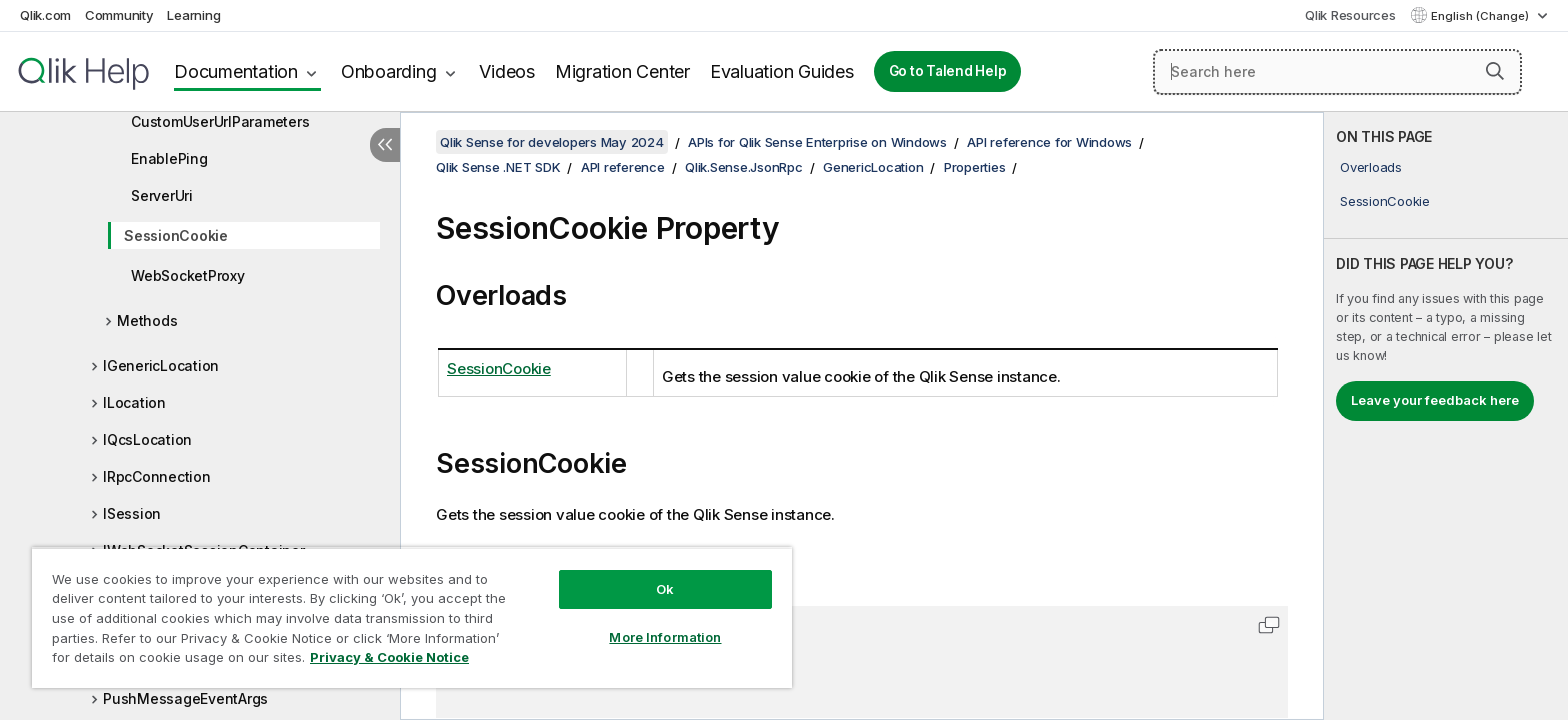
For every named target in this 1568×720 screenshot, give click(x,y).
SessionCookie (176, 235)
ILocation (134, 402)
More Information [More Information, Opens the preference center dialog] (665, 637)
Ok (665, 589)
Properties (975, 167)
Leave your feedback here (1435, 400)
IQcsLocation (147, 439)
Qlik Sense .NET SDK (498, 167)
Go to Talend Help (948, 71)
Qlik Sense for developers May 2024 (552, 142)
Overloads (1371, 167)
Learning (193, 15)
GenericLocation (873, 167)
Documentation (236, 71)
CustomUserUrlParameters (220, 121)
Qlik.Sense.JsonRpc (744, 167)
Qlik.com (45, 15)
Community (119, 15)
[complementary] (1446, 416)
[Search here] (1337, 72)
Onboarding (389, 71)
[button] (1495, 71)
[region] (412, 617)
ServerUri (162, 195)
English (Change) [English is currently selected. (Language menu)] (1481, 16)
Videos (507, 71)
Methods (147, 320)
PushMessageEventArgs (185, 698)
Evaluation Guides (782, 71)
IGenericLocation (161, 365)
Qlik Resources (1350, 15)
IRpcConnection (157, 476)
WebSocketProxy (188, 275)
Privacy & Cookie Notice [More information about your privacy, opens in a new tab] (389, 657)
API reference (623, 167)
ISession (132, 513)
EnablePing (169, 158)
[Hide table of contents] (385, 145)
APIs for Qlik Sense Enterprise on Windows (817, 142)
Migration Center (622, 71)
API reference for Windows (1049, 142)
